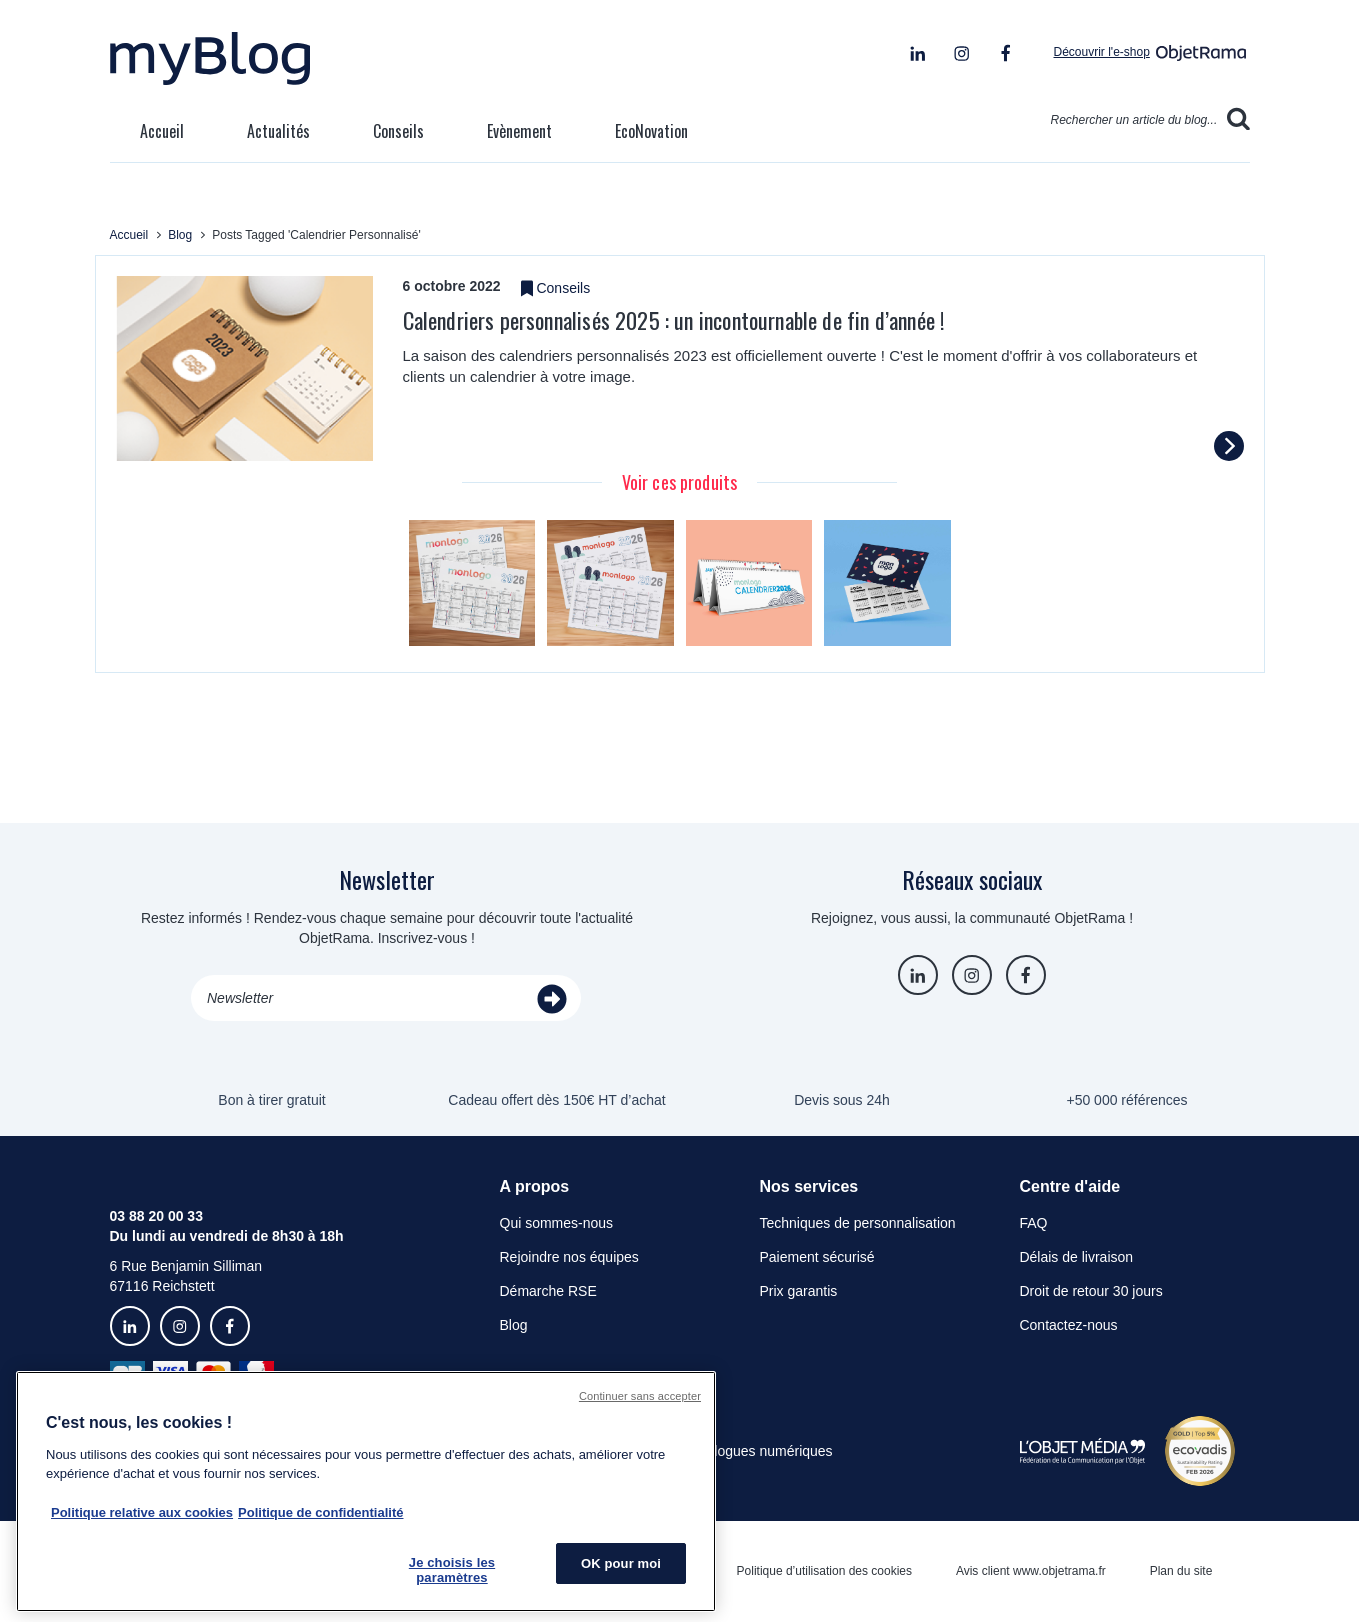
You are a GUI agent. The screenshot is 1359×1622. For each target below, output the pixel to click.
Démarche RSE (548, 1291)
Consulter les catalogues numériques (717, 1451)
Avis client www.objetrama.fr (1031, 1571)
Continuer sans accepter (640, 1396)
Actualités (278, 131)
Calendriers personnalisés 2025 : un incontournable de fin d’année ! (674, 320)
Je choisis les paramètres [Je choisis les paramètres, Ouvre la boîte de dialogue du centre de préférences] (452, 1570)
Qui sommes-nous (557, 1223)
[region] (366, 1491)
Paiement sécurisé (816, 1257)
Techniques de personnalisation (857, 1223)
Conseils (398, 131)
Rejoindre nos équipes (569, 1257)
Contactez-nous (1068, 1325)
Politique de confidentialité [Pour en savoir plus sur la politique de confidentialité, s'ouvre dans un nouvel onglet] (320, 1512)
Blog (514, 1325)
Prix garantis (798, 1291)
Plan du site (1181, 1571)
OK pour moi (621, 1563)
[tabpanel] (472, 583)
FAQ (1033, 1223)
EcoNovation (651, 131)
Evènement (519, 131)
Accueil (162, 131)
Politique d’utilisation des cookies (824, 1571)
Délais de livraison (1076, 1257)
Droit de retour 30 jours (1090, 1291)
